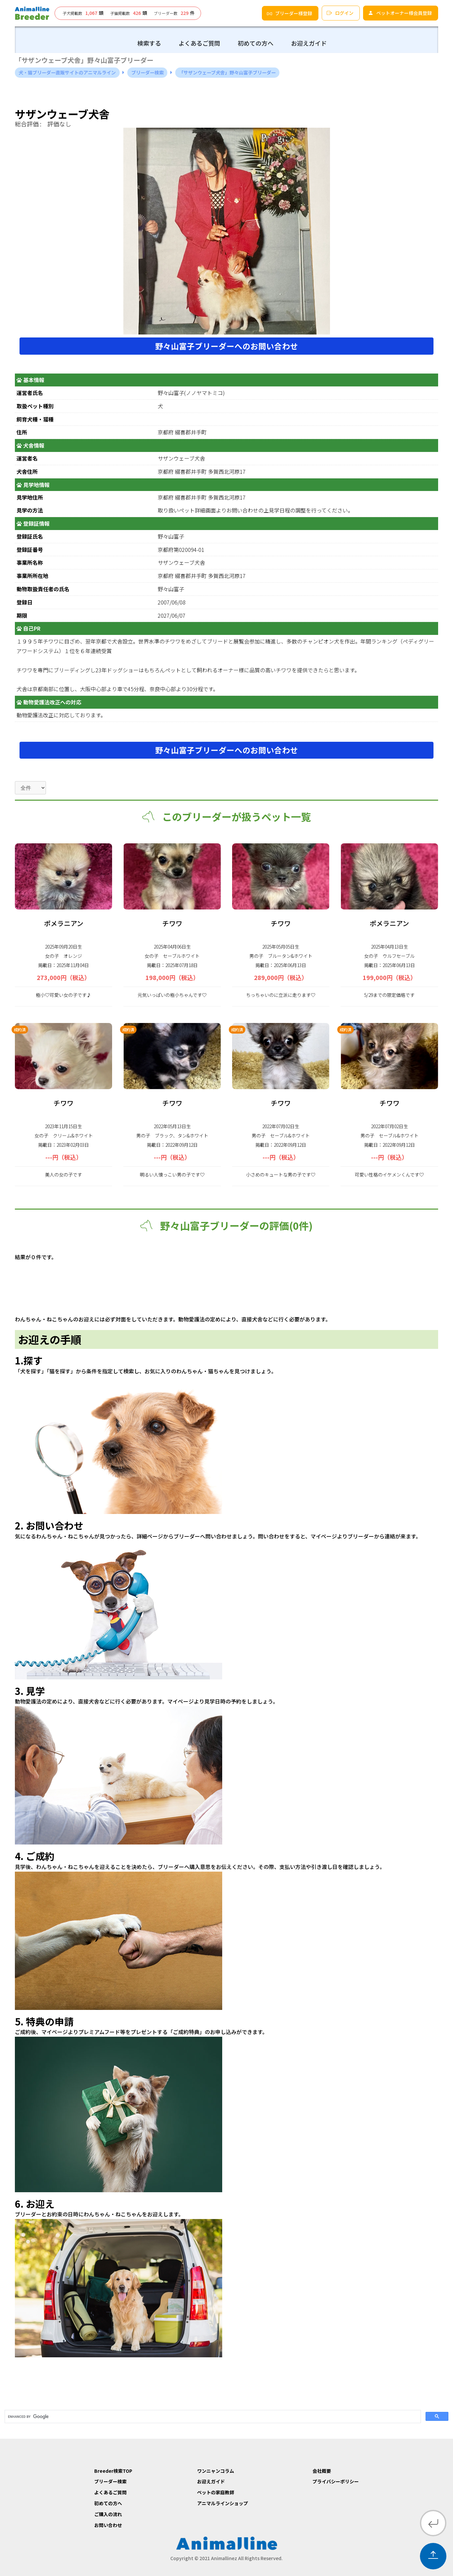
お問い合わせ (108, 2524)
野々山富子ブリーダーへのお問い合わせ (226, 346)
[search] (212, 2417)
